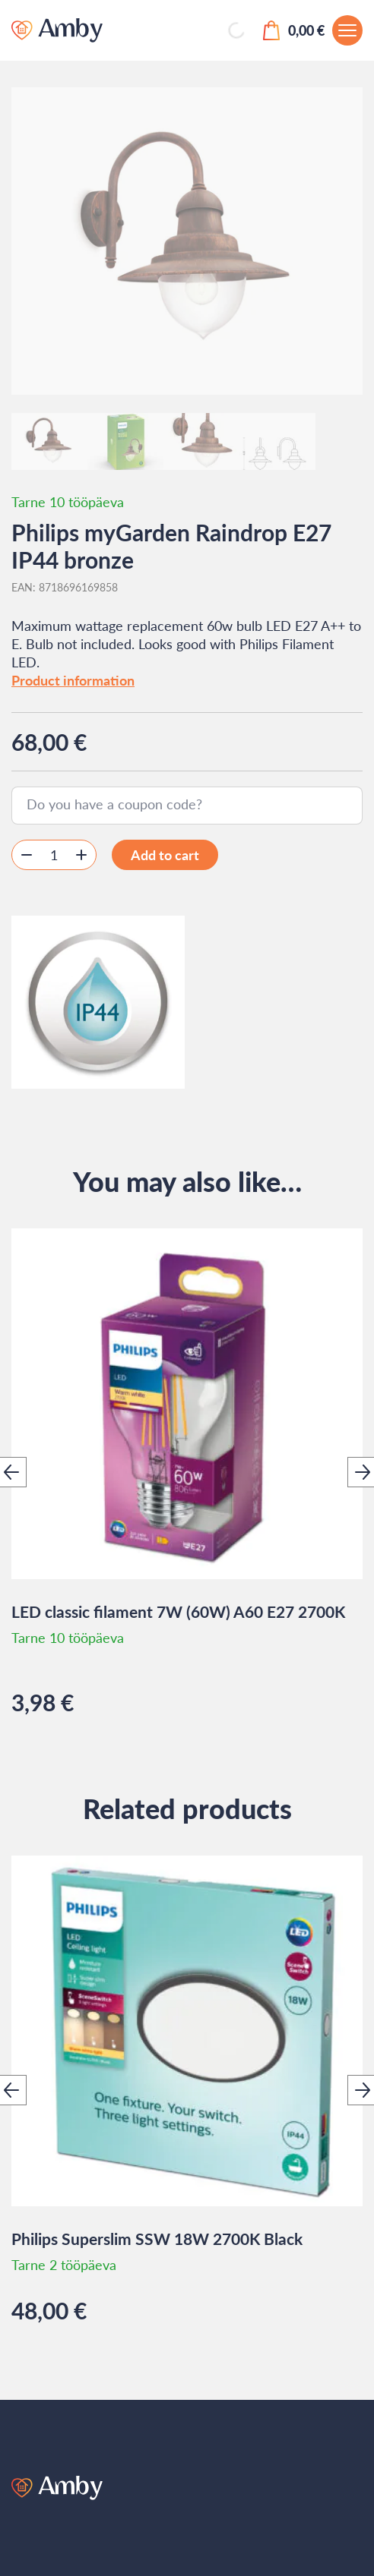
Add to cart (165, 855)
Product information (73, 680)
